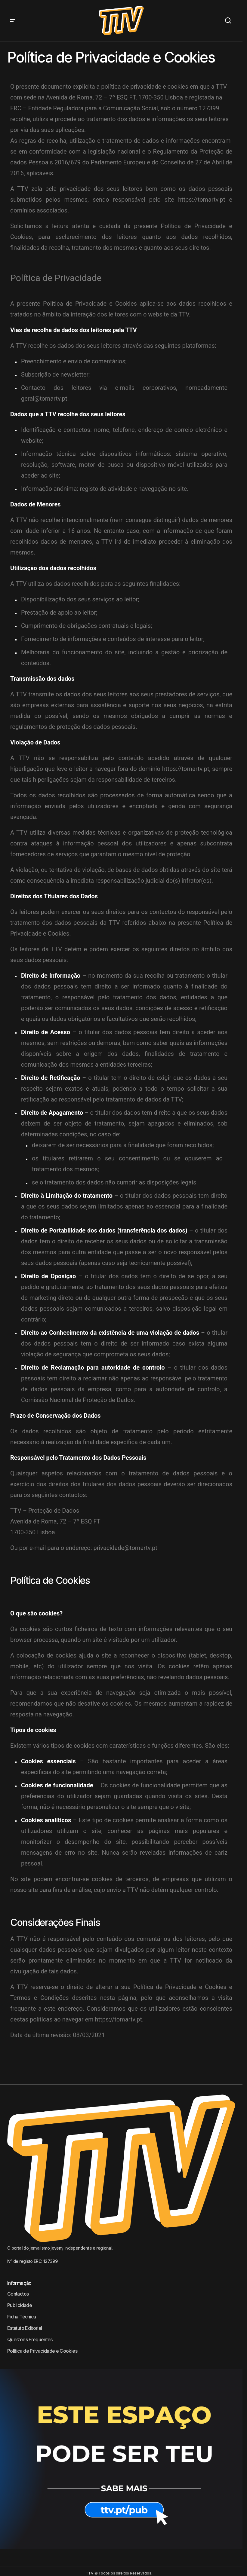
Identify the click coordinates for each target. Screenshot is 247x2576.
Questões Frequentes (30, 2339)
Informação (19, 2283)
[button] (12, 20)
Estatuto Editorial (24, 2328)
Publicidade (19, 2305)
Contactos (18, 2294)
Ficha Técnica (21, 2317)
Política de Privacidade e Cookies (42, 2351)
